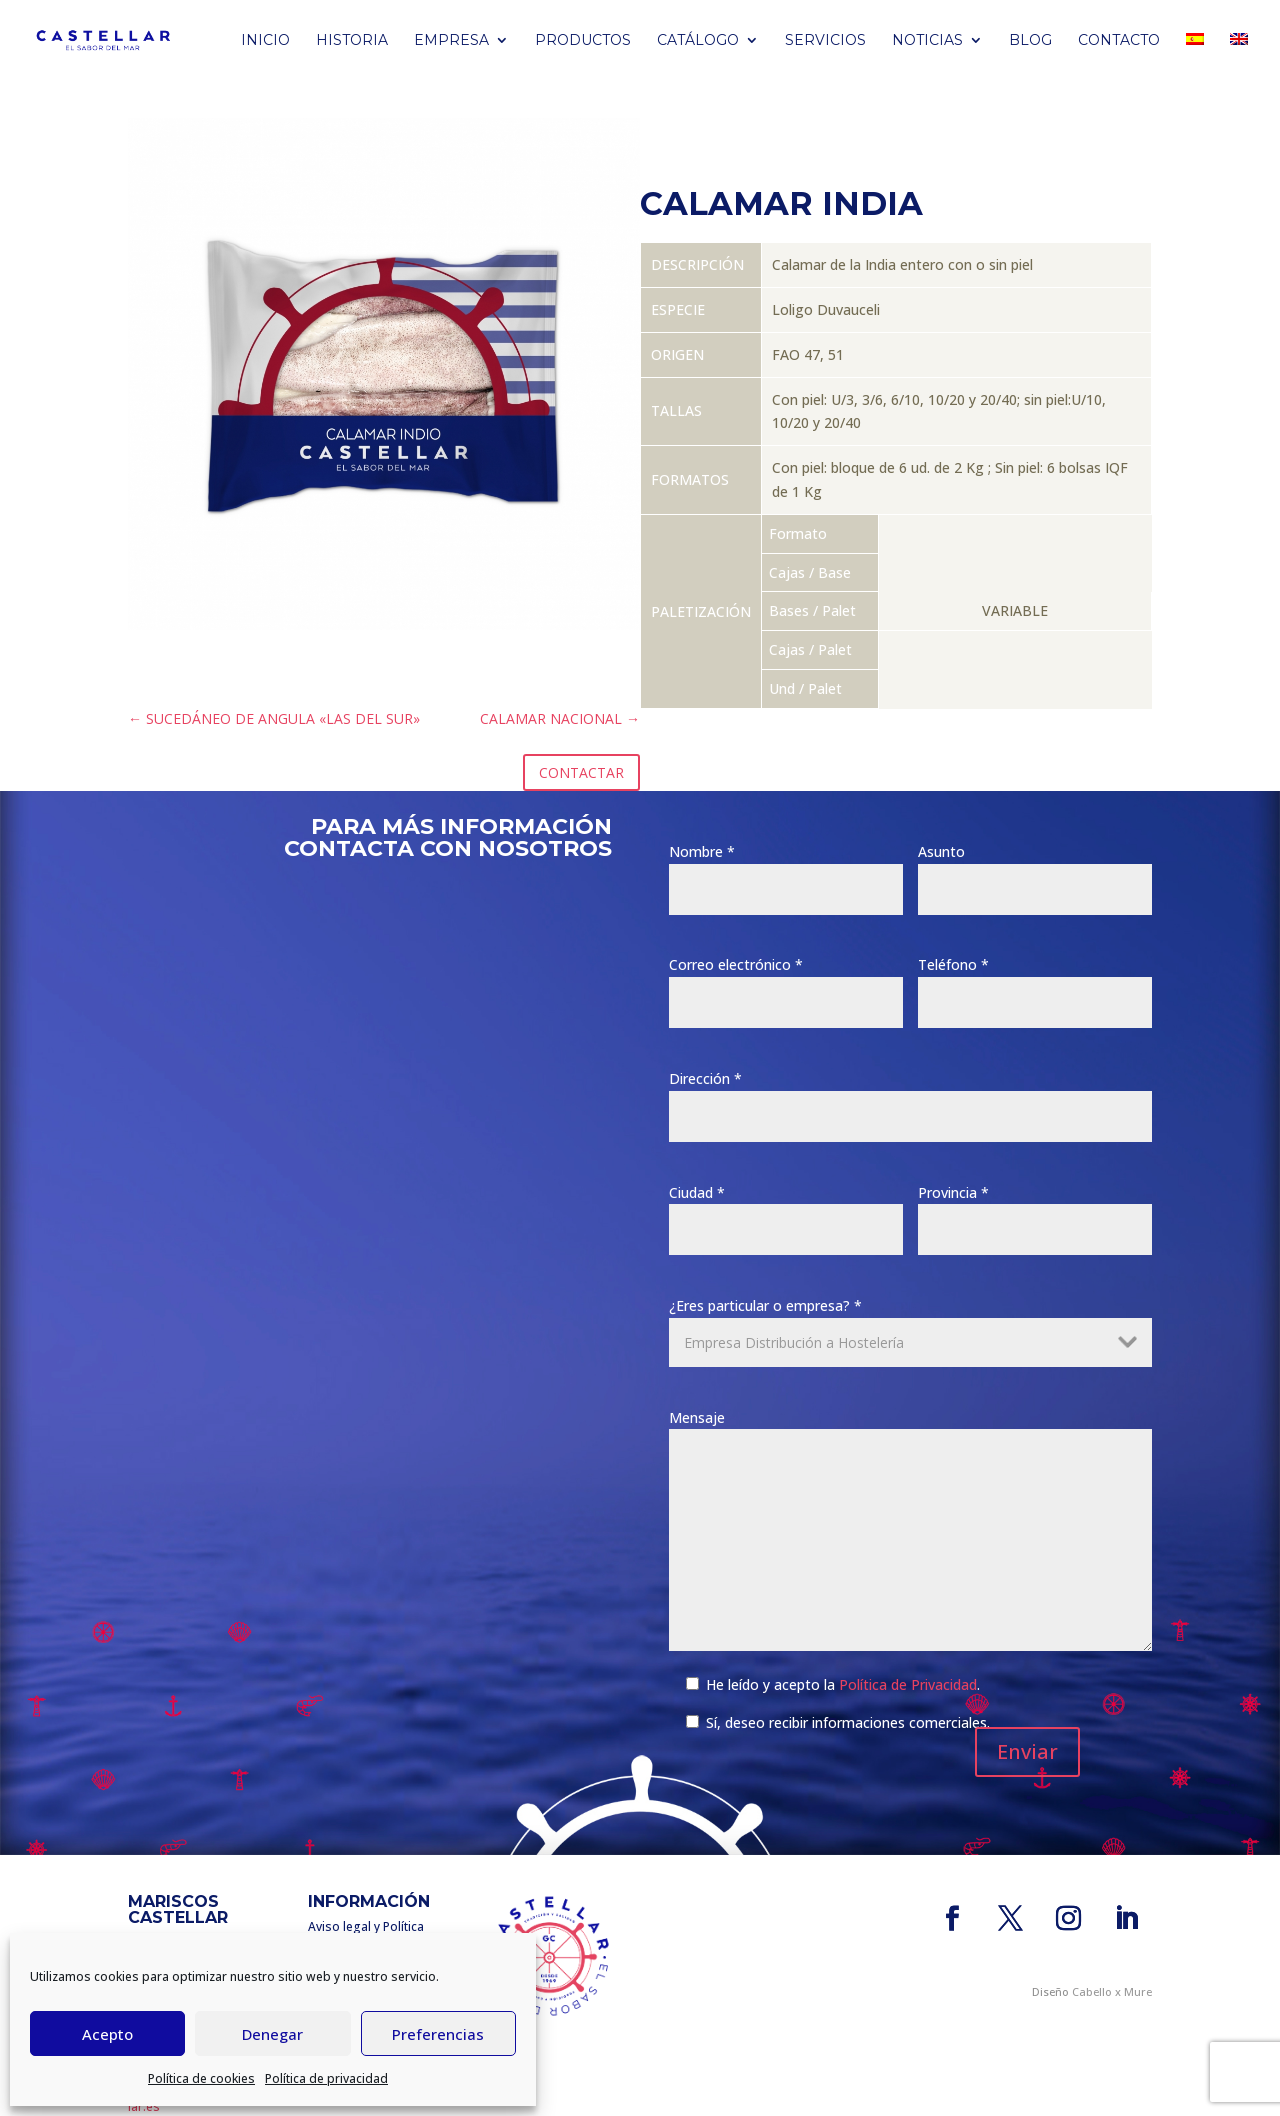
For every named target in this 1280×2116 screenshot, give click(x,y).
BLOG (1030, 41)
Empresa (451, 41)
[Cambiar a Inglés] (1239, 56)
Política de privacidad (326, 2078)
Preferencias (438, 2034)
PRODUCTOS (583, 41)
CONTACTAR (581, 772)
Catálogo (698, 41)
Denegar (272, 2034)
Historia (352, 41)
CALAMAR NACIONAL (560, 718)
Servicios (825, 41)
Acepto (107, 2034)
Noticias (927, 41)
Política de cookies (201, 2078)
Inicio (265, 41)
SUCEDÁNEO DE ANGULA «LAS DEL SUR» (274, 718)
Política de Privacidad (908, 1684)
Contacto (1119, 41)
